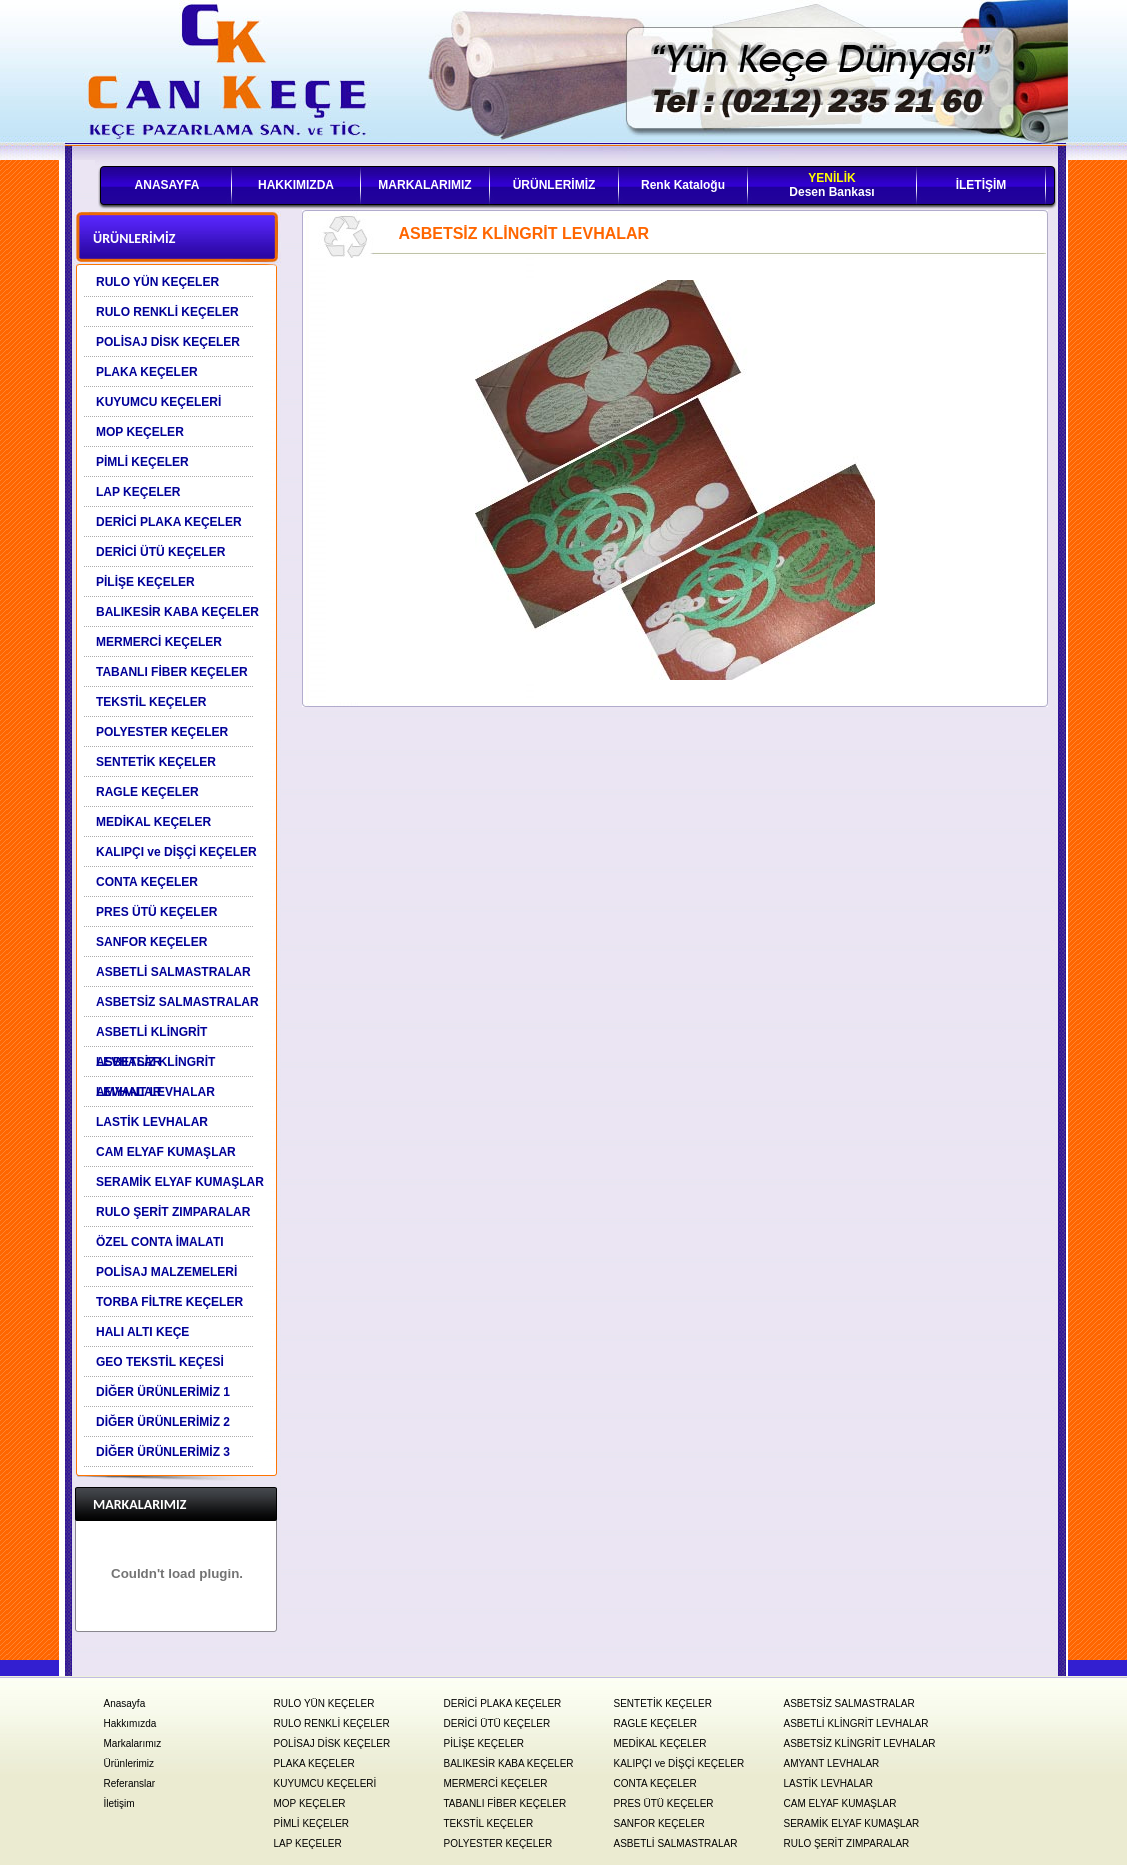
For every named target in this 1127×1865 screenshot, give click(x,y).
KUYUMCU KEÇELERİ (325, 1783)
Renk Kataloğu (683, 185)
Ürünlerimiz (129, 1763)
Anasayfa (125, 1703)
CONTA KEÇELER (655, 1783)
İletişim (119, 1803)
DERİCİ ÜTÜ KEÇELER (497, 1723)
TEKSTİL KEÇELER (489, 1823)
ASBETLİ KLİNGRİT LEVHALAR (856, 1723)
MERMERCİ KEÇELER (496, 1783)
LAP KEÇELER (308, 1843)
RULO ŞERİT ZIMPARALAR (847, 1843)
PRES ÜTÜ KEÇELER (664, 1803)
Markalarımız (133, 1743)
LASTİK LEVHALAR (828, 1783)
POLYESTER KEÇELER (498, 1843)
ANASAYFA (167, 185)
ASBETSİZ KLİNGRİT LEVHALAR (860, 1743)
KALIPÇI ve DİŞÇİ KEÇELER (679, 1763)
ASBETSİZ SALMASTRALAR (849, 1703)
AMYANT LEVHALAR (832, 1763)
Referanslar (130, 1783)
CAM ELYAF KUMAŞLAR (840, 1803)
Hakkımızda (130, 1723)
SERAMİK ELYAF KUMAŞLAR (852, 1823)
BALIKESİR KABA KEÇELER (509, 1763)
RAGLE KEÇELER (655, 1723)
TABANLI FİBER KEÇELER (505, 1803)
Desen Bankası (831, 185)
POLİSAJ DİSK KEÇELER (332, 1743)
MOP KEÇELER (310, 1803)
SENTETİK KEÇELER (663, 1703)
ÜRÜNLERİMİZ (554, 185)
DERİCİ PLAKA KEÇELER (503, 1703)
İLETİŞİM (981, 185)
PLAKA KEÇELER (314, 1763)
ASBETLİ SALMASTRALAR (676, 1843)
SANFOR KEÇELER (659, 1823)
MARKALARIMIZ (424, 185)
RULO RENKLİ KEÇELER (332, 1723)
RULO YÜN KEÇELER (324, 1703)
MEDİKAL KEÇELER (660, 1743)
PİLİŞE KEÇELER (484, 1743)
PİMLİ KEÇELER (312, 1823)
